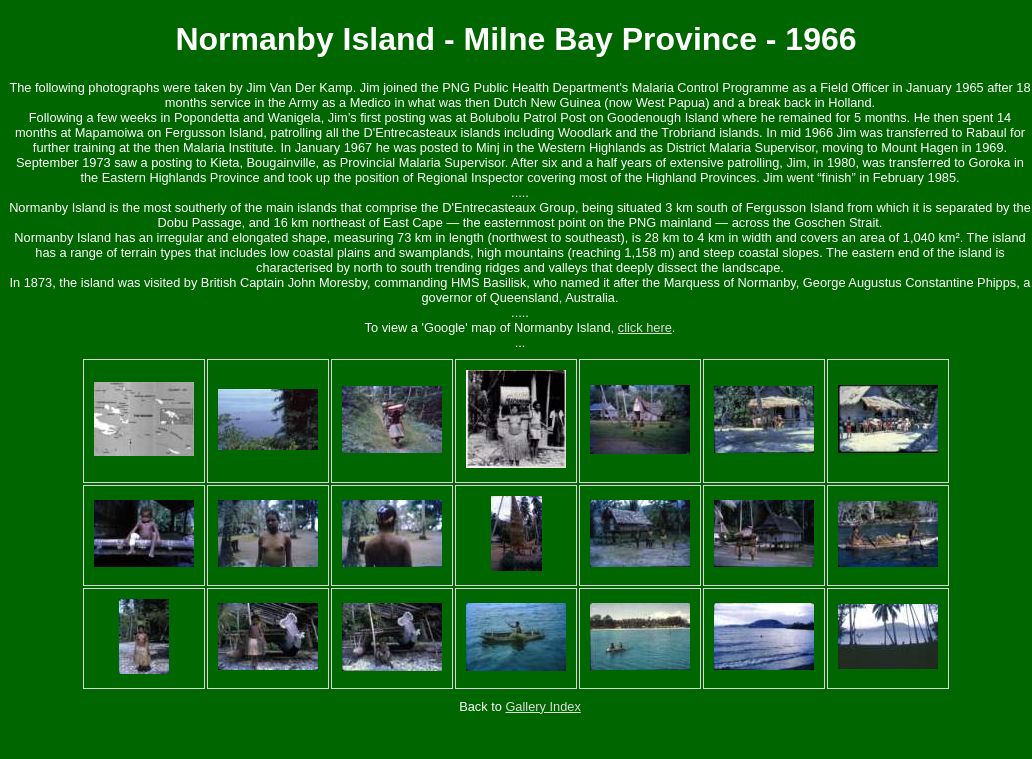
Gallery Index (542, 706)
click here (645, 327)
